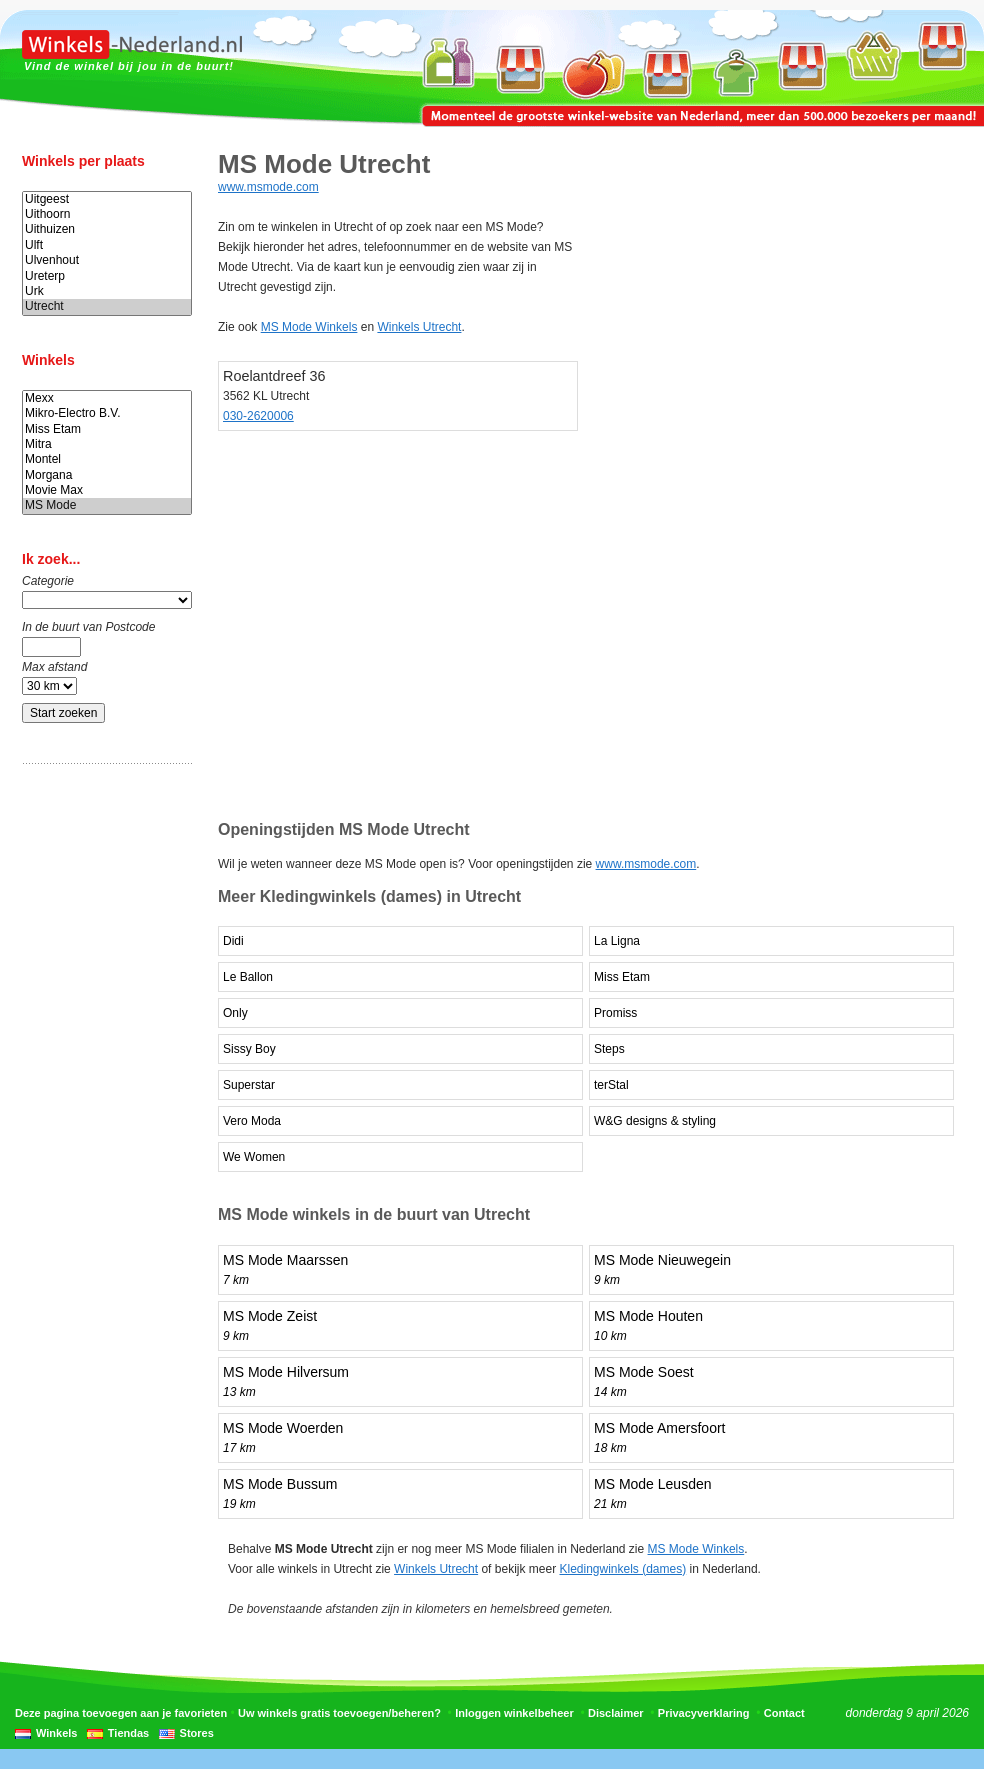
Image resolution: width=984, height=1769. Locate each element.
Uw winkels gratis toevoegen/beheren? (339, 1713)
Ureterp (107, 276)
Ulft (107, 245)
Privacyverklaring (704, 1713)
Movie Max (107, 490)
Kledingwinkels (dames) (622, 1569)
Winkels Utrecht (419, 327)
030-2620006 (258, 416)
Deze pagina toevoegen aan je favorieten (121, 1713)
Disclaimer (616, 1713)
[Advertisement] (102, 1093)
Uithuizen (107, 229)
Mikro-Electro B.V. (107, 413)
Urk (107, 291)
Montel (107, 459)
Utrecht (107, 306)
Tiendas (128, 1733)
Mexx (107, 398)
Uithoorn (107, 214)
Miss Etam (107, 429)
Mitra (107, 444)
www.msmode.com (268, 187)
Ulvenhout (107, 260)
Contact (784, 1713)
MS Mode (107, 505)
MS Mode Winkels (309, 327)
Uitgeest (107, 199)
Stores (197, 1733)
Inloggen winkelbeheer (514, 1713)
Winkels (56, 1733)
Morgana (107, 475)
